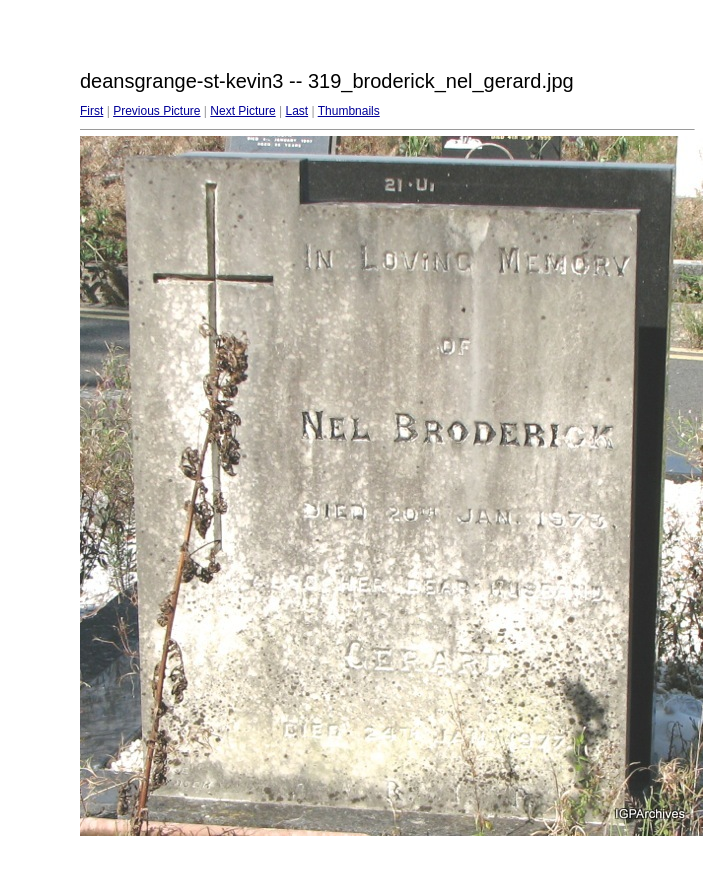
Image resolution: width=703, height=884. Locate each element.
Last (296, 111)
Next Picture (242, 111)
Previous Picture (156, 111)
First (91, 111)
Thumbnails (349, 111)
